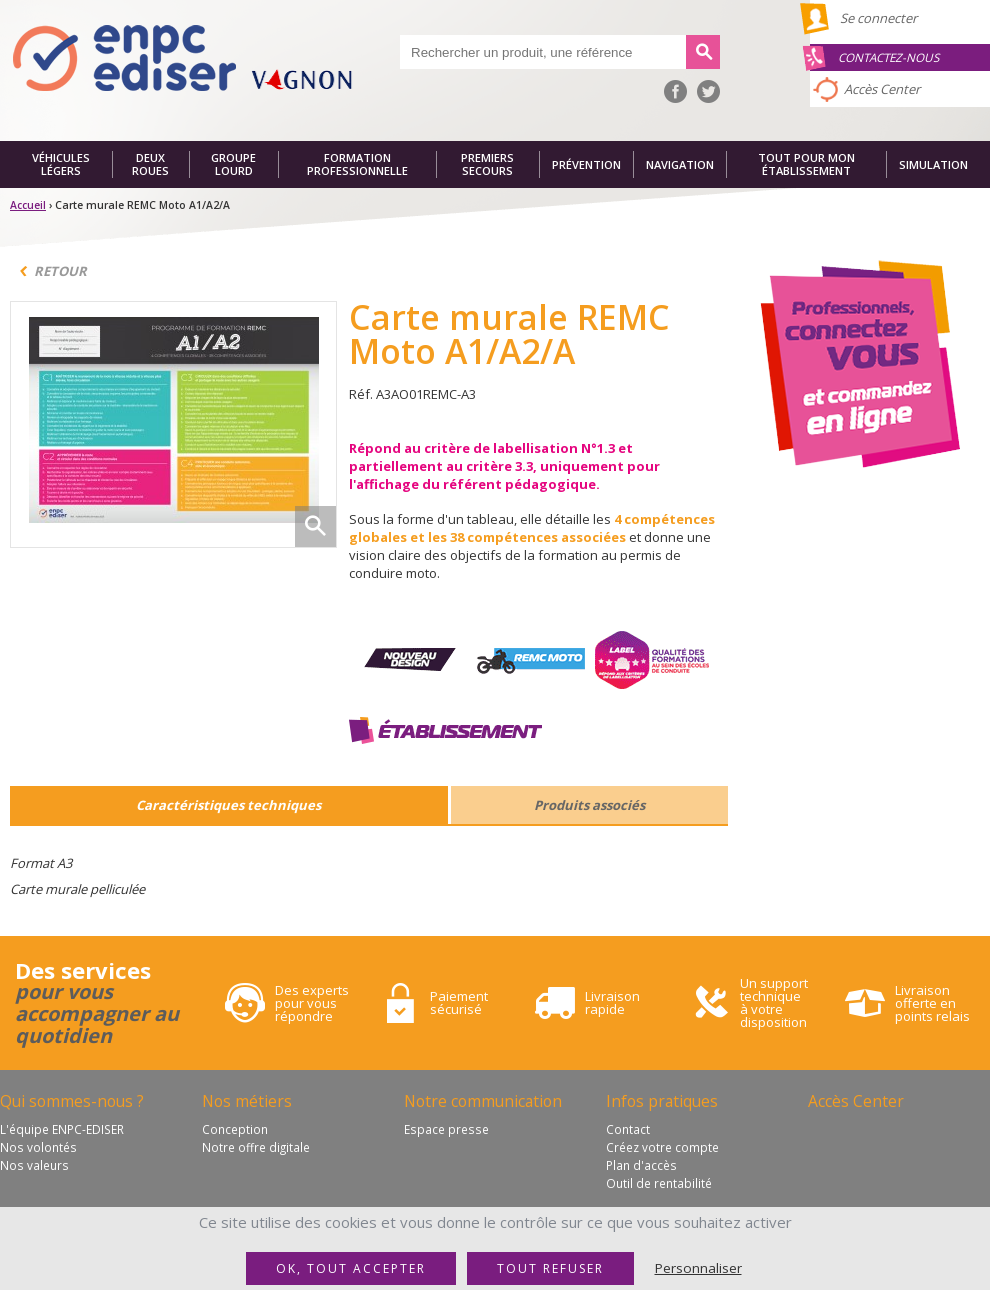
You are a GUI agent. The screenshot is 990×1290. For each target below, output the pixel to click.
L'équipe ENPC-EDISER (62, 1129)
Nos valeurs (34, 1165)
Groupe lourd (233, 164)
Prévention (586, 164)
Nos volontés (38, 1147)
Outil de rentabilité (659, 1183)
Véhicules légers (61, 164)
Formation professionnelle (357, 164)
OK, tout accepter (351, 1268)
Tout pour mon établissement (806, 164)
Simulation (933, 164)
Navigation (680, 164)
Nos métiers (247, 1101)
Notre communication (483, 1101)
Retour (60, 271)
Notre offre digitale (256, 1147)
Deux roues (150, 164)
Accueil (28, 205)
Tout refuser (550, 1268)
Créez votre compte (662, 1147)
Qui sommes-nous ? (72, 1101)
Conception (235, 1129)
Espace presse (446, 1129)
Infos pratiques (662, 1101)
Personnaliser (698, 1268)
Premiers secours (487, 164)
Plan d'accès (641, 1165)
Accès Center (882, 89)
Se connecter (878, 18)
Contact (628, 1129)
